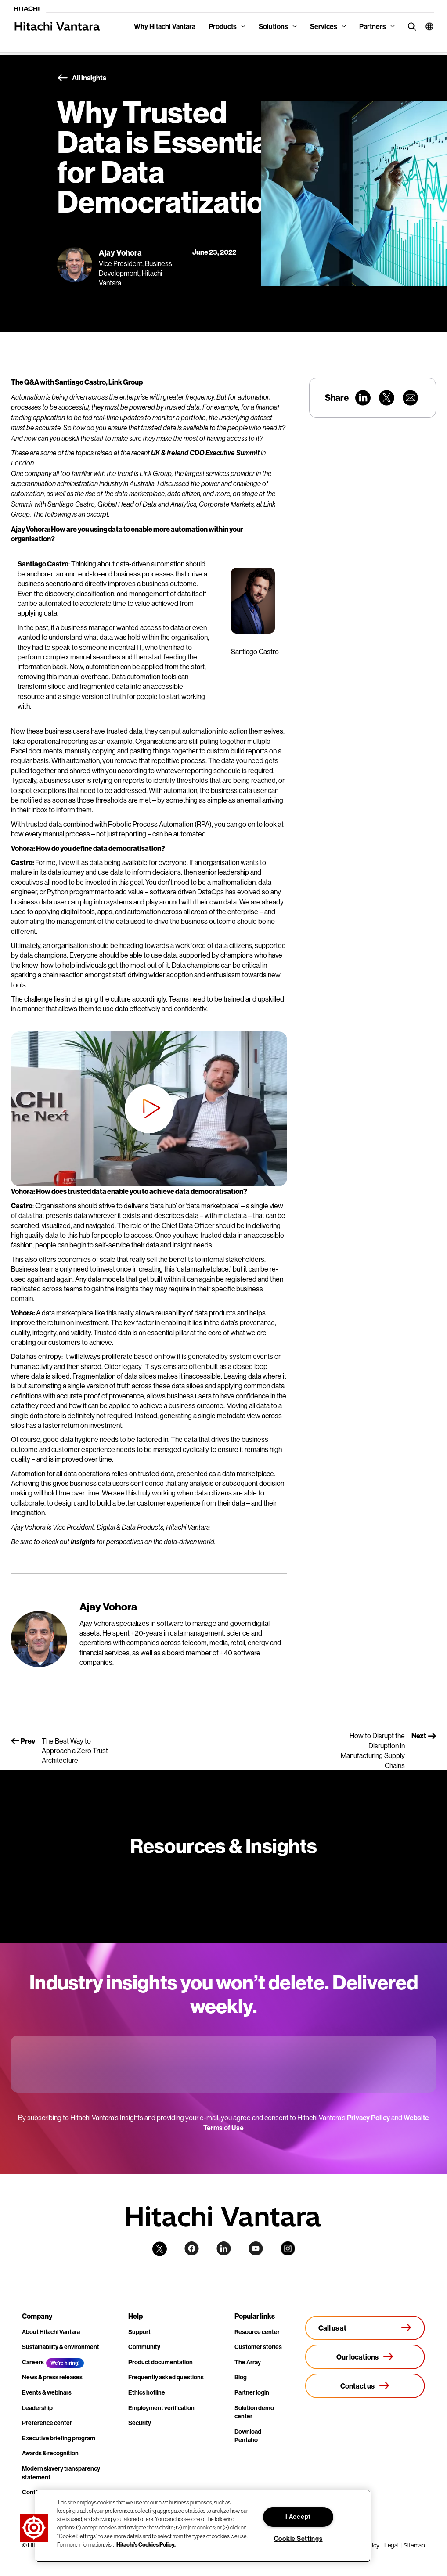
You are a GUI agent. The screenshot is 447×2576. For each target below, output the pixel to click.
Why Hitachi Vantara (164, 26)
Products (223, 26)
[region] (203, 2526)
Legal (391, 2545)
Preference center (47, 2423)
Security (139, 2423)
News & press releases (52, 2377)
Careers (33, 2362)
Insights (83, 1542)
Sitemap (414, 2545)
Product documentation (160, 2362)
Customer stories (258, 2347)
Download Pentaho (247, 2436)
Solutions (273, 26)
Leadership (37, 2408)
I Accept (298, 2517)
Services (323, 26)
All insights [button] (81, 78)
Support (139, 2332)
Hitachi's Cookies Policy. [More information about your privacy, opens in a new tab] (146, 2544)
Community (144, 2347)
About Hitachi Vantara (51, 2332)
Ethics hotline (146, 2392)
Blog (240, 2377)
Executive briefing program (58, 2438)
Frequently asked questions (166, 2377)
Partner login (251, 2392)
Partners (372, 26)
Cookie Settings (298, 2539)
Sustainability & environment (60, 2347)
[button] (426, 26)
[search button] (409, 26)
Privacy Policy (368, 2117)
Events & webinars (47, 2392)
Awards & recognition (50, 2453)
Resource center (257, 2332)
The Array (247, 2362)
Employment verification (161, 2408)
